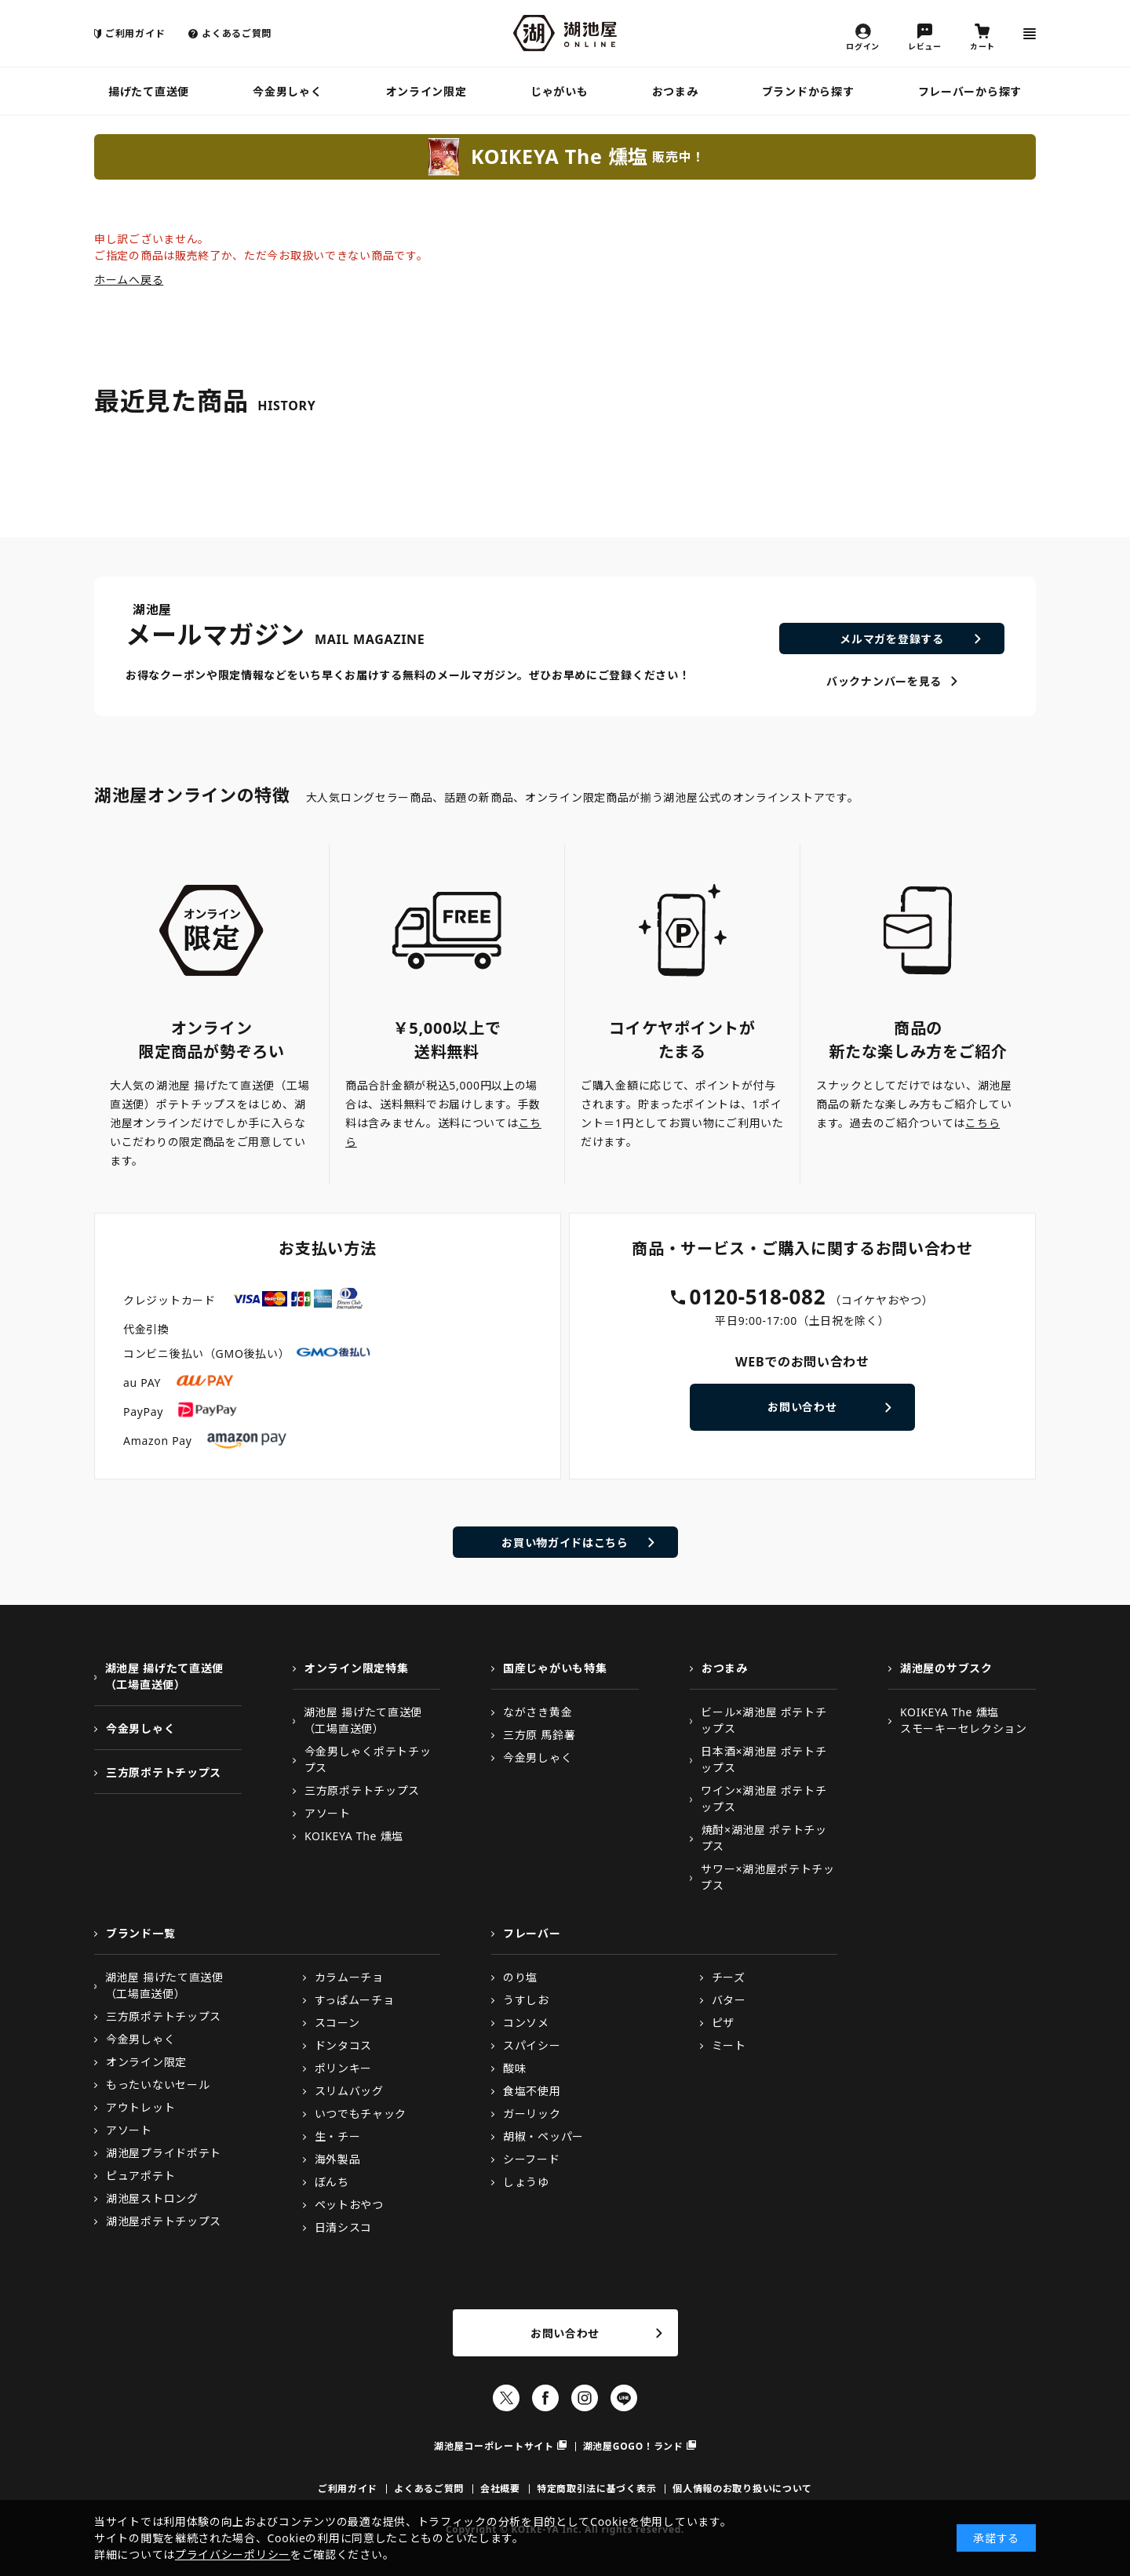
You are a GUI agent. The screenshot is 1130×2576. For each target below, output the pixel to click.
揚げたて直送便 (148, 91)
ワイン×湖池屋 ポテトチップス (763, 1798)
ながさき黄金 (537, 1712)
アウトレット (140, 2107)
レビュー (925, 45)
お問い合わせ (802, 1406)
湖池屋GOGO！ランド (633, 2446)
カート (982, 45)
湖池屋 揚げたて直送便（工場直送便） (164, 1676)
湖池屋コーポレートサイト (493, 2446)
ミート (729, 2045)
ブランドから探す (808, 91)
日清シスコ (344, 2227)
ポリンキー (344, 2068)
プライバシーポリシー (232, 2554)
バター (729, 1999)
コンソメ (526, 2022)
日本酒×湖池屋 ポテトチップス (763, 1759)
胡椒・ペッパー (543, 2136)
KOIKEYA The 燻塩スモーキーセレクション (963, 1720)
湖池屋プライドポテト (163, 2152)
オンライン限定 (426, 91)
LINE (624, 2398)
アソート (327, 1813)
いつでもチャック (361, 2113)
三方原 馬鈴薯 (539, 1734)
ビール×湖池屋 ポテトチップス (763, 1720)
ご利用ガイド (135, 33)
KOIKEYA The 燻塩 (353, 1835)
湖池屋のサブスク (946, 1668)
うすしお (526, 1999)
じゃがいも (559, 91)
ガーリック (532, 2113)
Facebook (545, 2398)
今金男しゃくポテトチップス (368, 1759)
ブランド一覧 (140, 1933)
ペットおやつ (349, 2204)
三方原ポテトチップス (163, 1772)
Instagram (584, 2398)
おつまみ (675, 91)
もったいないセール (158, 2084)
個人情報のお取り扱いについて (742, 2488)
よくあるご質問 (237, 33)
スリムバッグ (349, 2090)
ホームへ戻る (128, 279)
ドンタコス (344, 2045)
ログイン (863, 45)
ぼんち (332, 2181)
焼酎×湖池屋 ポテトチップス (764, 1838)
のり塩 (520, 1977)
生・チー (338, 2136)
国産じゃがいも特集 (555, 1668)
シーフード (531, 2159)
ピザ (723, 2022)
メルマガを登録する (891, 638)
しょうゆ (526, 2181)
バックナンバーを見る (884, 681)
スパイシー (532, 2045)
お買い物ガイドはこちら (565, 1542)
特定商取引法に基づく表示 (596, 2488)
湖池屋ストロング (152, 2198)
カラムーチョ (349, 1977)
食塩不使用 (532, 2090)
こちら (982, 1122)
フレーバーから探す (970, 91)
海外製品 (338, 2159)
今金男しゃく (287, 91)
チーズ (728, 1977)
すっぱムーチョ (355, 1999)
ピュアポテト (140, 2175)
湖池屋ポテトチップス (163, 2221)
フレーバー (532, 1933)
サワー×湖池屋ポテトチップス (767, 1877)
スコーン (337, 2022)
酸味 (514, 2068)
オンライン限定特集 (356, 1668)
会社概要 (500, 2488)
